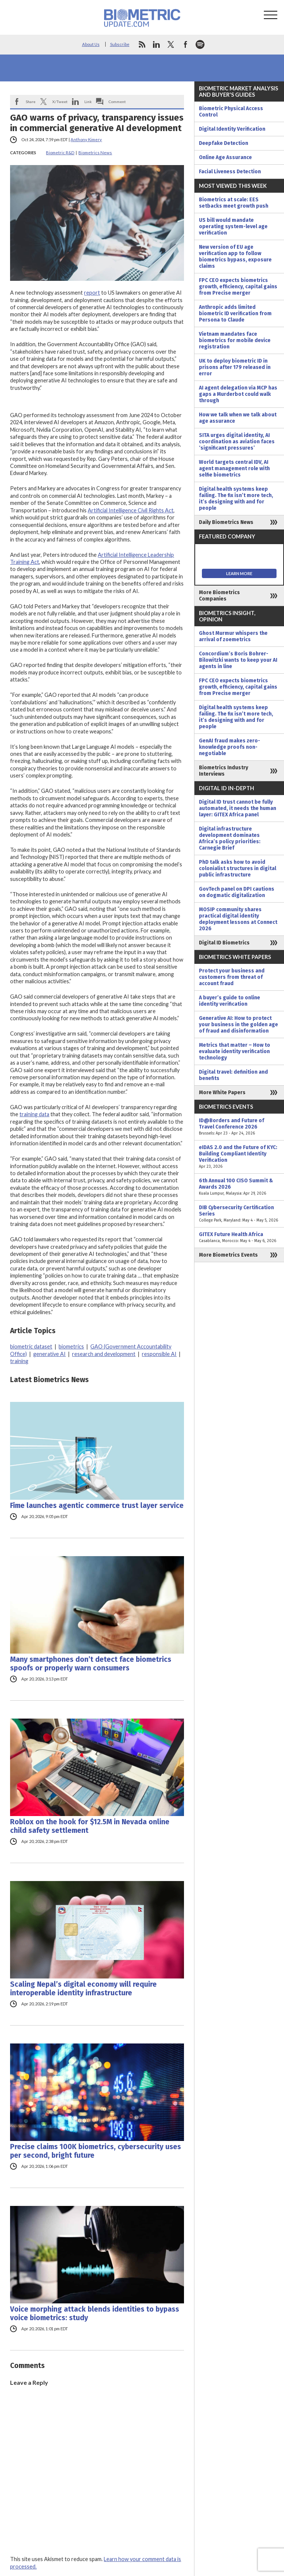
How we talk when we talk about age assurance (238, 418)
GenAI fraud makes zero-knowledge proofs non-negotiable (229, 747)
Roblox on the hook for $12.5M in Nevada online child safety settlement (89, 1826)
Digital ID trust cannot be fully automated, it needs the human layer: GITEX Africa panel (237, 808)
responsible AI (159, 1354)
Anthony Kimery (86, 139)
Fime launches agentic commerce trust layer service (97, 1505)
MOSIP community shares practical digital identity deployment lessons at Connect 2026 (238, 919)
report (92, 292)
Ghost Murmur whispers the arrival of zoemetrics (233, 636)
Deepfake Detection (223, 143)
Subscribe (119, 44)
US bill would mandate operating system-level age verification (233, 226)
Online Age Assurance (225, 157)
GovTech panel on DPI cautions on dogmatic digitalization (236, 892)
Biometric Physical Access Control (231, 111)
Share (30, 101)
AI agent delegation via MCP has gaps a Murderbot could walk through (238, 394)
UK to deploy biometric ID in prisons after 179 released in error (235, 367)
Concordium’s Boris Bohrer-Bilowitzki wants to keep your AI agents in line (238, 660)
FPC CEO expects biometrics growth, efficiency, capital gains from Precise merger (238, 286)
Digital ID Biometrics (224, 943)
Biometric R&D (60, 152)
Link (88, 101)
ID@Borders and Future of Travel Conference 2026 (239, 1126)
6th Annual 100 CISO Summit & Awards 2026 (239, 1187)
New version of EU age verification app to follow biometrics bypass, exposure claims (235, 256)
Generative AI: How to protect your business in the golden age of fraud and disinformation (238, 1024)
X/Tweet (60, 101)
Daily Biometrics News (226, 522)
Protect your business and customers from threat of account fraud (232, 977)
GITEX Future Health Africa (239, 1237)
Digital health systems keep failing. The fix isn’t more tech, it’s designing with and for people (236, 498)
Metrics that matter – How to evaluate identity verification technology (234, 1051)
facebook (185, 44)
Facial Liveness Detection (230, 171)
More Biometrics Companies (219, 595)
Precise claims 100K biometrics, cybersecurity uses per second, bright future (95, 2151)
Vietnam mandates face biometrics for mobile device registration (235, 340)
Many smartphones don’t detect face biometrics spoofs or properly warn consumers (90, 1663)
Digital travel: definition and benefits (233, 1075)
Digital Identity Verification (232, 129)
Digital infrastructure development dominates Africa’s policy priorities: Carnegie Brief (229, 838)
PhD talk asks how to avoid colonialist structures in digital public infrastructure (237, 868)
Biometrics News (95, 152)
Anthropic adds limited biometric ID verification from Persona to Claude (235, 313)
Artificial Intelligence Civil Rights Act (131, 510)
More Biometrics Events (228, 1255)
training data (34, 1114)
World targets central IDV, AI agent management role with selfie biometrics (234, 468)
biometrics (71, 1346)
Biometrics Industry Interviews (223, 770)
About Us (91, 44)
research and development (103, 1354)
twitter (171, 44)
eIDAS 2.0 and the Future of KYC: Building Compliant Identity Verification (239, 1157)
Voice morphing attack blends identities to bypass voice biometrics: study (94, 2313)
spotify (200, 44)
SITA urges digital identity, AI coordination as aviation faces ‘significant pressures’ (237, 441)
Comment (117, 101)
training (19, 1361)
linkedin (156, 44)
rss (142, 44)
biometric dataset (31, 1346)
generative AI (49, 1354)
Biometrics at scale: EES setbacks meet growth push (233, 202)
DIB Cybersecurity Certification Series (239, 1213)
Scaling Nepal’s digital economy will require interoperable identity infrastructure (83, 1988)
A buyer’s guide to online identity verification (229, 1000)
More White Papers (222, 1092)
